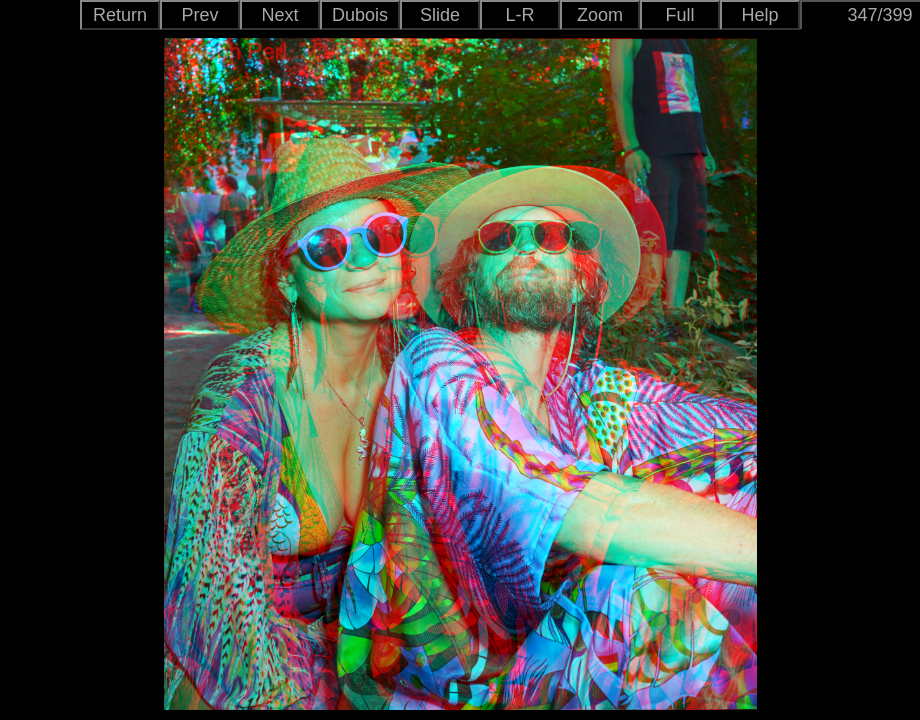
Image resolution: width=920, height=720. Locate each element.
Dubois (360, 15)
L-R (519, 15)
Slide (440, 15)
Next (279, 15)
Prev (199, 15)
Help (759, 15)
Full (679, 15)
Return (120, 15)
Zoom (600, 15)
